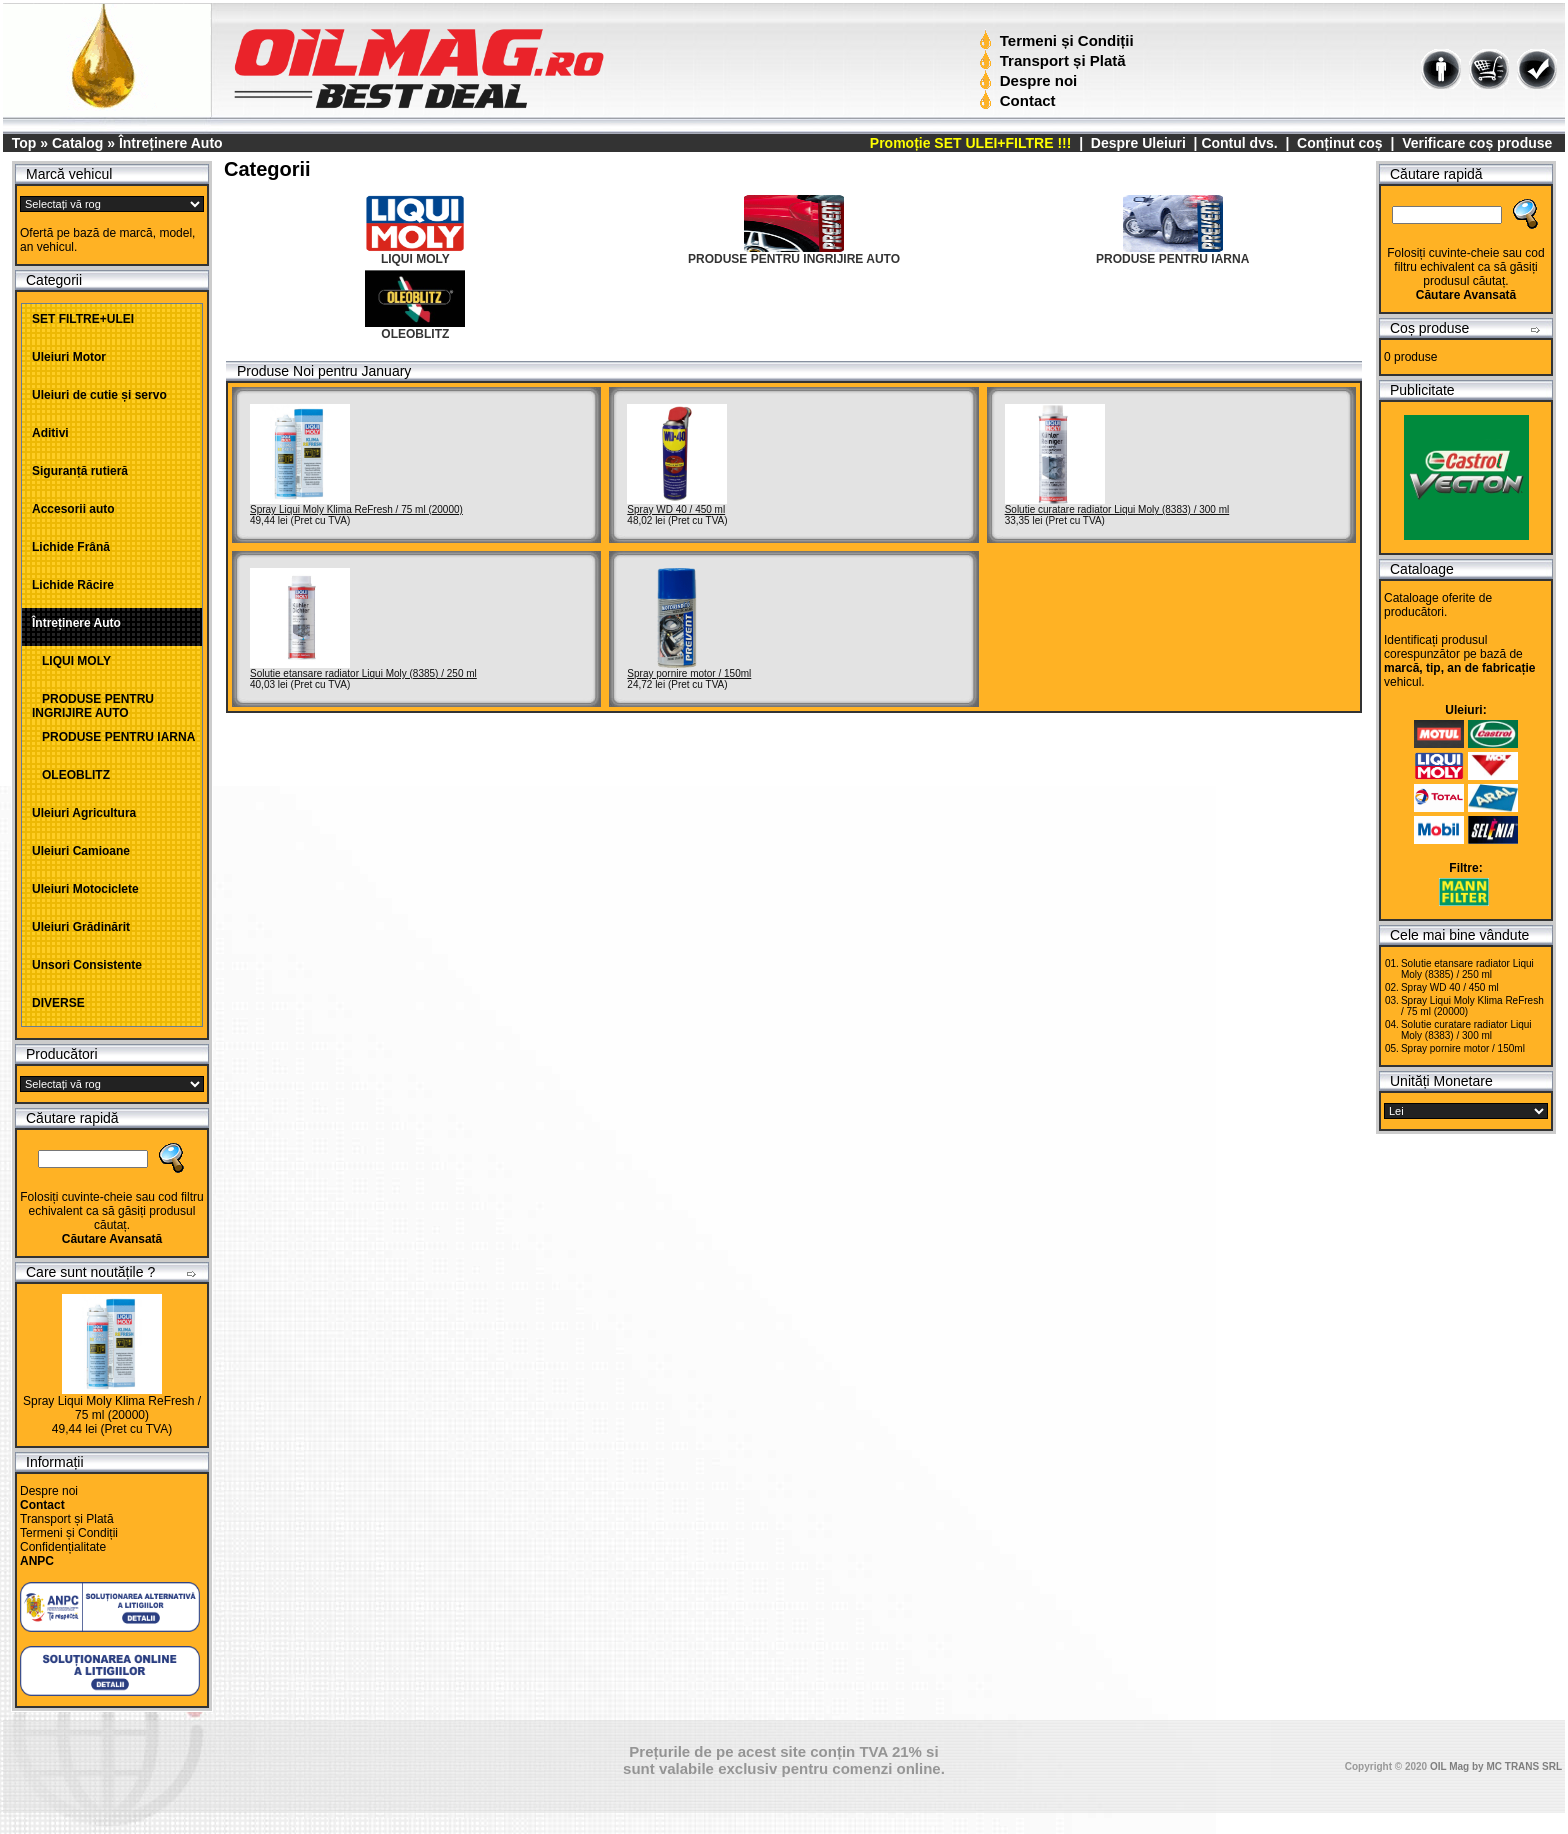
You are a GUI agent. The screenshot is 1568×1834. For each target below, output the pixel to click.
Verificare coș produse (1477, 143)
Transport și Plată (1054, 60)
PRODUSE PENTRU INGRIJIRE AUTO (93, 706)
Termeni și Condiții (1058, 40)
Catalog (77, 143)
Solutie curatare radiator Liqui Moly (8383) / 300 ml (1117, 509)
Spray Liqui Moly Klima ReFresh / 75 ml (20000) (112, 1408)
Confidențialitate (63, 1547)
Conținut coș (1340, 143)
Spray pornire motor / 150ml (689, 673)
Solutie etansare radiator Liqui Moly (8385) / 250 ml (363, 673)
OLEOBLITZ (71, 775)
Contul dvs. (1239, 143)
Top (24, 143)
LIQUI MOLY (71, 661)
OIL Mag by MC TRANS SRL (1496, 1766)
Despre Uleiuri (1136, 143)
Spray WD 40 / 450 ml (676, 509)
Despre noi (1030, 80)
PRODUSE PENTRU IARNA (113, 737)
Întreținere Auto (171, 143)
